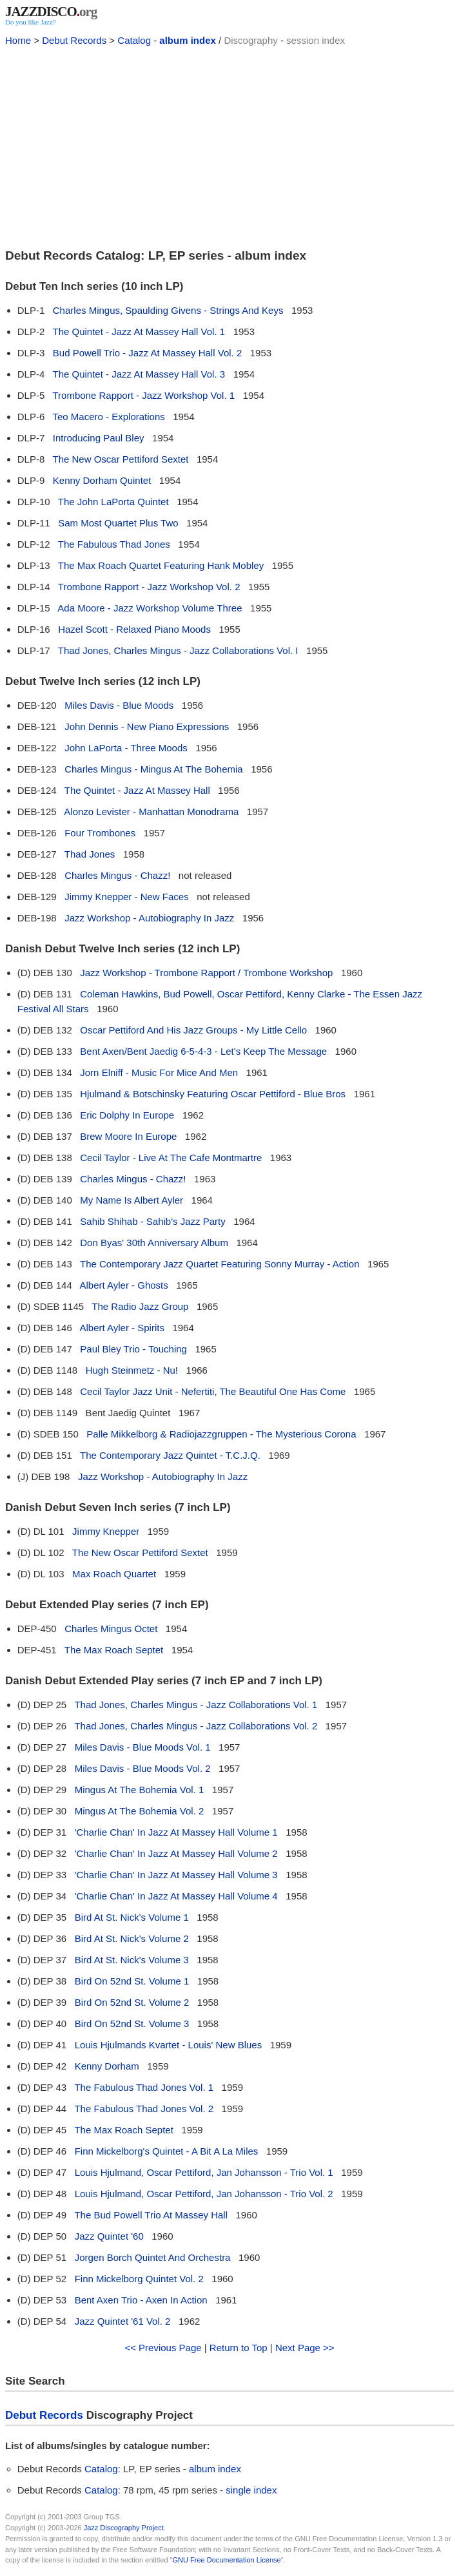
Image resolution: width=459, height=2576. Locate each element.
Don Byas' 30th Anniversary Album (154, 1242)
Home (18, 40)
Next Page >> (305, 2347)
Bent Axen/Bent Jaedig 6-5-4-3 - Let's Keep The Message (203, 1051)
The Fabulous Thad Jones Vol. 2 (143, 2108)
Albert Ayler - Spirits (121, 1327)
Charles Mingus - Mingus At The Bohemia (153, 769)
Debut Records (74, 40)
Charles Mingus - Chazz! (117, 875)
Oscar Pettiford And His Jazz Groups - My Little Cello (193, 1029)
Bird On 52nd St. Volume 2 (132, 2002)
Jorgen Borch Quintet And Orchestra (153, 2257)
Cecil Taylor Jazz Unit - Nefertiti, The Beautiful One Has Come (213, 1391)
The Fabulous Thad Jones (114, 544)
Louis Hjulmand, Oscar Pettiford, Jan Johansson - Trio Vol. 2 (204, 2193)
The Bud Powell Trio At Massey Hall (151, 2214)
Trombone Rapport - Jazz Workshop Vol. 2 (149, 586)
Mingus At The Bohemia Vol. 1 (139, 1789)
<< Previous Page (162, 2347)
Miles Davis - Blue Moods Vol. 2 (143, 1768)
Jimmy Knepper (105, 1531)
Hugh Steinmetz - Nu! (132, 1370)
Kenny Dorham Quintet (102, 480)
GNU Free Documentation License (227, 2560)
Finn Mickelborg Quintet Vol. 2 (139, 2278)
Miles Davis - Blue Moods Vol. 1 (143, 1747)
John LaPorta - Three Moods (126, 747)
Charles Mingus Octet (110, 1628)
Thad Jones (89, 854)
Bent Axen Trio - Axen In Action (141, 2299)
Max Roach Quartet (114, 1573)
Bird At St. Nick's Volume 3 (132, 1959)
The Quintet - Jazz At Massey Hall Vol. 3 (139, 374)
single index (251, 2490)
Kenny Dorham (107, 2066)
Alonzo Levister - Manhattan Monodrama (151, 811)
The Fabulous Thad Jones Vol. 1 (143, 2087)
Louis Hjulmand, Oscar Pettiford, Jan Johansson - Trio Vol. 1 (204, 2172)
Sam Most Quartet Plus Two (118, 522)
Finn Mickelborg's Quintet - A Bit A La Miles (167, 2151)
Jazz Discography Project (124, 2528)
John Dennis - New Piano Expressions (146, 726)
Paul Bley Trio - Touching (133, 1348)
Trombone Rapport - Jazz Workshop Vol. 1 (144, 395)
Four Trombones (99, 832)
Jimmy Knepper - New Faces (126, 896)
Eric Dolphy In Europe (127, 1115)
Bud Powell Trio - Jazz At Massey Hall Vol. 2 (147, 352)
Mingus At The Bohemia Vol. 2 (139, 1810)
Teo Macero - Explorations (109, 416)
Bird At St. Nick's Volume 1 (132, 1917)
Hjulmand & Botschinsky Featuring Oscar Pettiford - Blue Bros (213, 1093)
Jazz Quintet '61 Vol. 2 (123, 2321)
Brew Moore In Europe (128, 1136)
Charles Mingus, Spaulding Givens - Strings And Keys (168, 310)
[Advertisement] (229, 145)
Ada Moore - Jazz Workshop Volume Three (149, 607)
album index (187, 40)
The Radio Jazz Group (140, 1306)
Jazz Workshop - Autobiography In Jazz (149, 917)
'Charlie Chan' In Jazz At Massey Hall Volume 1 (176, 1832)
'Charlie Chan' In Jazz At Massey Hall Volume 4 (176, 1895)
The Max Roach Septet (113, 1649)
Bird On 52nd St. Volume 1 (132, 1980)
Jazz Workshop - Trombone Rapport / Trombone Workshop (206, 972)
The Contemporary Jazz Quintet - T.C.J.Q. (170, 1455)
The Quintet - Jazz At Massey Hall (137, 790)
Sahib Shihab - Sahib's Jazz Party (152, 1221)
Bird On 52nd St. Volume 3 (132, 2023)
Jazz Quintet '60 (109, 2236)
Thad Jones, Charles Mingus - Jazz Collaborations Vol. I (178, 650)
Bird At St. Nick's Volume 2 (132, 1938)
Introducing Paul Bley (98, 437)
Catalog (134, 40)
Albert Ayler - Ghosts (123, 1285)
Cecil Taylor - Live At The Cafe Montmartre (171, 1157)
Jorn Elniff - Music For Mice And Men (159, 1072)
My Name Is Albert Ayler (131, 1200)
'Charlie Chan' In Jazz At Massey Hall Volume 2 (176, 1853)
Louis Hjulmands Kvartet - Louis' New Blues (168, 2044)
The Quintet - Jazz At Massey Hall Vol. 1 (139, 331)
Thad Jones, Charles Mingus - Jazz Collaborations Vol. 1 (195, 1704)
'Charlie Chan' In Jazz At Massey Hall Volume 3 (176, 1874)
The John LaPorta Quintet (113, 501)
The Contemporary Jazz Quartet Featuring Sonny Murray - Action (220, 1263)
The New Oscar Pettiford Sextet (121, 459)
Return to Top (239, 2347)
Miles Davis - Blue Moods (118, 705)
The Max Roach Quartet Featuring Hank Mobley (161, 565)
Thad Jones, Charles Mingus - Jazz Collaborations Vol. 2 (195, 1725)
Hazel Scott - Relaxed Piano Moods (134, 629)
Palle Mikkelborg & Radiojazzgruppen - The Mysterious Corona (221, 1433)
